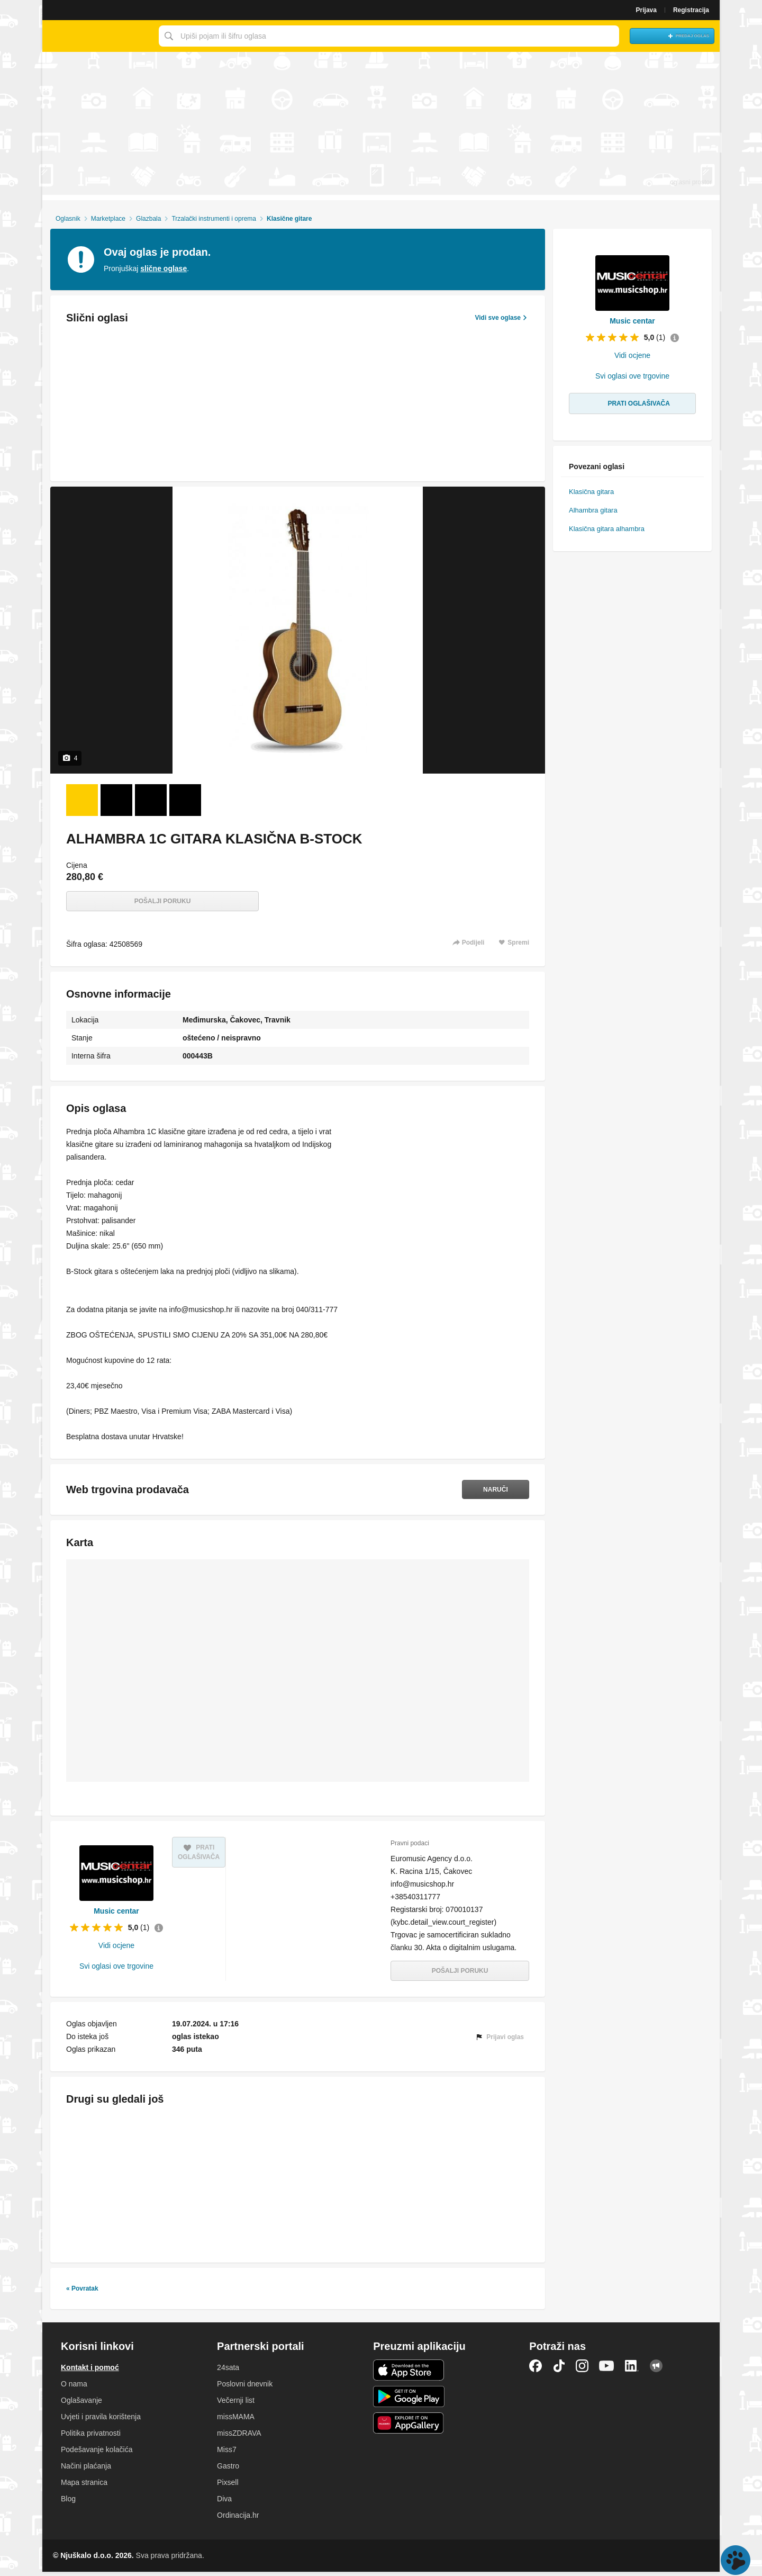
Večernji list (236, 2404)
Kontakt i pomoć (90, 2371)
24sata (228, 2371)
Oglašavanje (81, 2404)
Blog (68, 2503)
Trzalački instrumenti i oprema (213, 218)
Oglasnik (68, 218)
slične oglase (163, 268)
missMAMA (236, 2421)
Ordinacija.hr (238, 2519)
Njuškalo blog (656, 2370)
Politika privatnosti (91, 2437)
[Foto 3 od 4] (151, 800)
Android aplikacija (408, 2400)
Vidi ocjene (116, 1947)
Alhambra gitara (593, 510)
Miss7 (227, 2453)
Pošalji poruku (162, 901)
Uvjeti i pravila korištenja (101, 2421)
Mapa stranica (84, 2486)
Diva (224, 2503)
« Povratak (82, 2292)
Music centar (116, 1913)
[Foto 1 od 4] (82, 800)
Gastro (228, 2470)
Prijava (646, 10)
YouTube (606, 2370)
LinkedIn (631, 2370)
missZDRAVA (239, 2437)
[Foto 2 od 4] (116, 800)
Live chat (735, 2560)
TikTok (558, 2370)
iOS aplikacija (408, 2374)
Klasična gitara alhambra (607, 529)
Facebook (535, 2370)
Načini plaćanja (86, 2470)
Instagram (582, 2370)
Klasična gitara (591, 492)
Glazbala (148, 218)
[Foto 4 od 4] (185, 800)
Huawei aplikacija (408, 2427)
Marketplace (108, 218)
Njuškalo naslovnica (98, 36)
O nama (74, 2388)
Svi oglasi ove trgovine (116, 1968)
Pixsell (227, 2486)
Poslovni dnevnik (245, 2388)
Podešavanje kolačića (96, 2453)
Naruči (489, 1489)
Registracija (691, 10)
